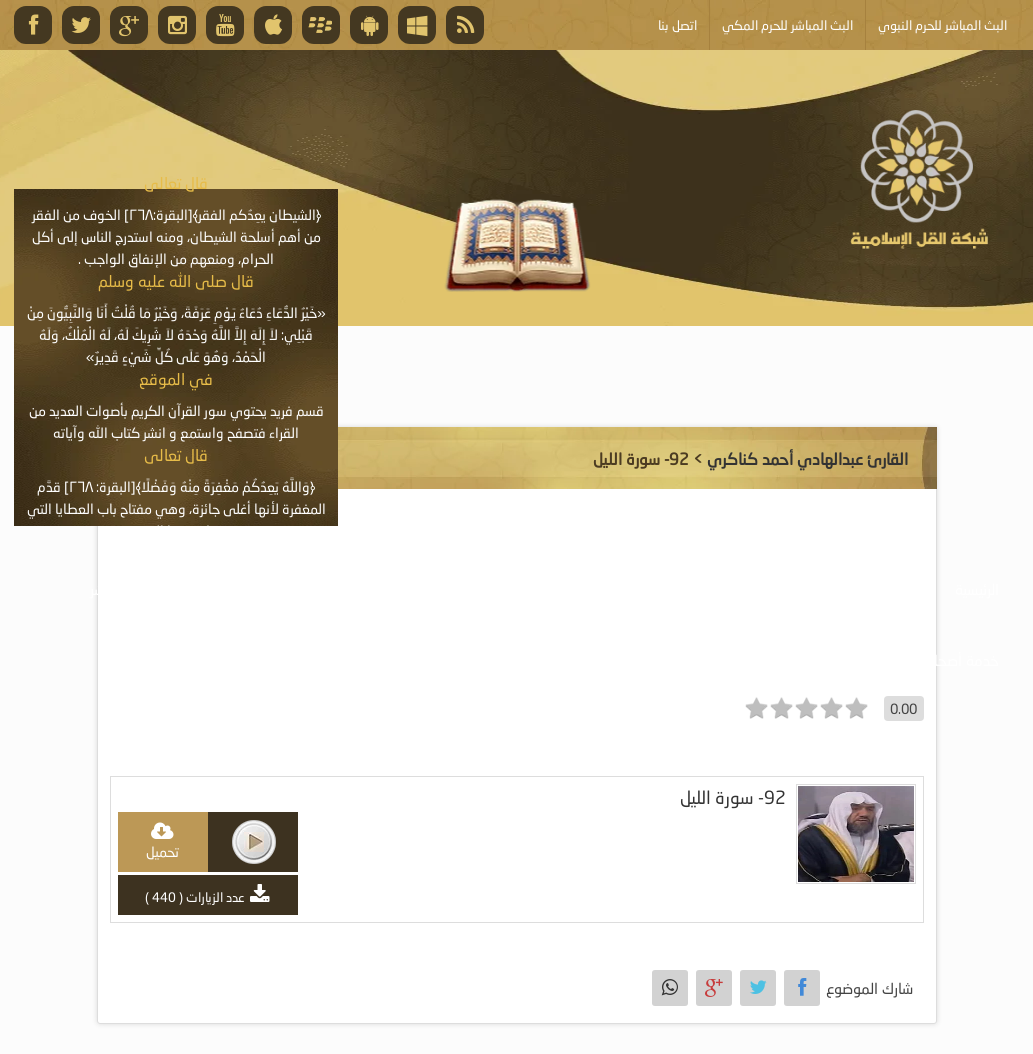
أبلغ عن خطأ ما (781, 660)
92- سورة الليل (733, 797)
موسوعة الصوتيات (856, 589)
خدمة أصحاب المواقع (935, 660)
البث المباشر (125, 589)
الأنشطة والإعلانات (262, 589)
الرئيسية (977, 589)
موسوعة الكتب (564, 589)
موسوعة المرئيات (706, 589)
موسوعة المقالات (419, 589)
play (254, 842)
